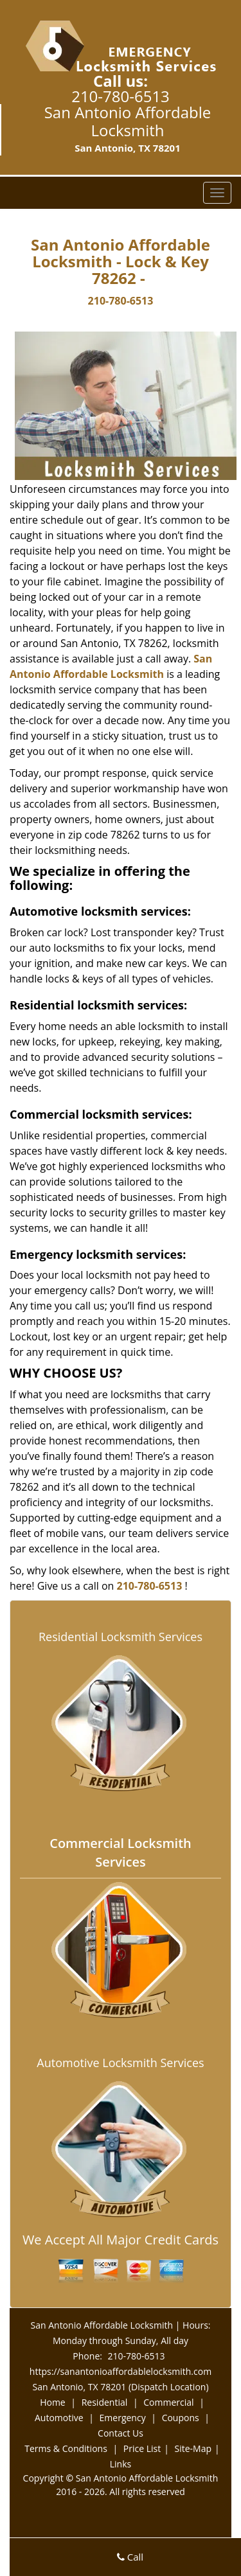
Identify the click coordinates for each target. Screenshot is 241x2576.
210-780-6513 (120, 96)
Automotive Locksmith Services (120, 2062)
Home (53, 2402)
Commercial (168, 2402)
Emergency (123, 2418)
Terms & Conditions (65, 2448)
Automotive (59, 2418)
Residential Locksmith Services (120, 1636)
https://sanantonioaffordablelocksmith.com (120, 2371)
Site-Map (193, 2448)
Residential (105, 2402)
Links (120, 2464)
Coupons (180, 2418)
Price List (142, 2448)
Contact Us (120, 2433)
